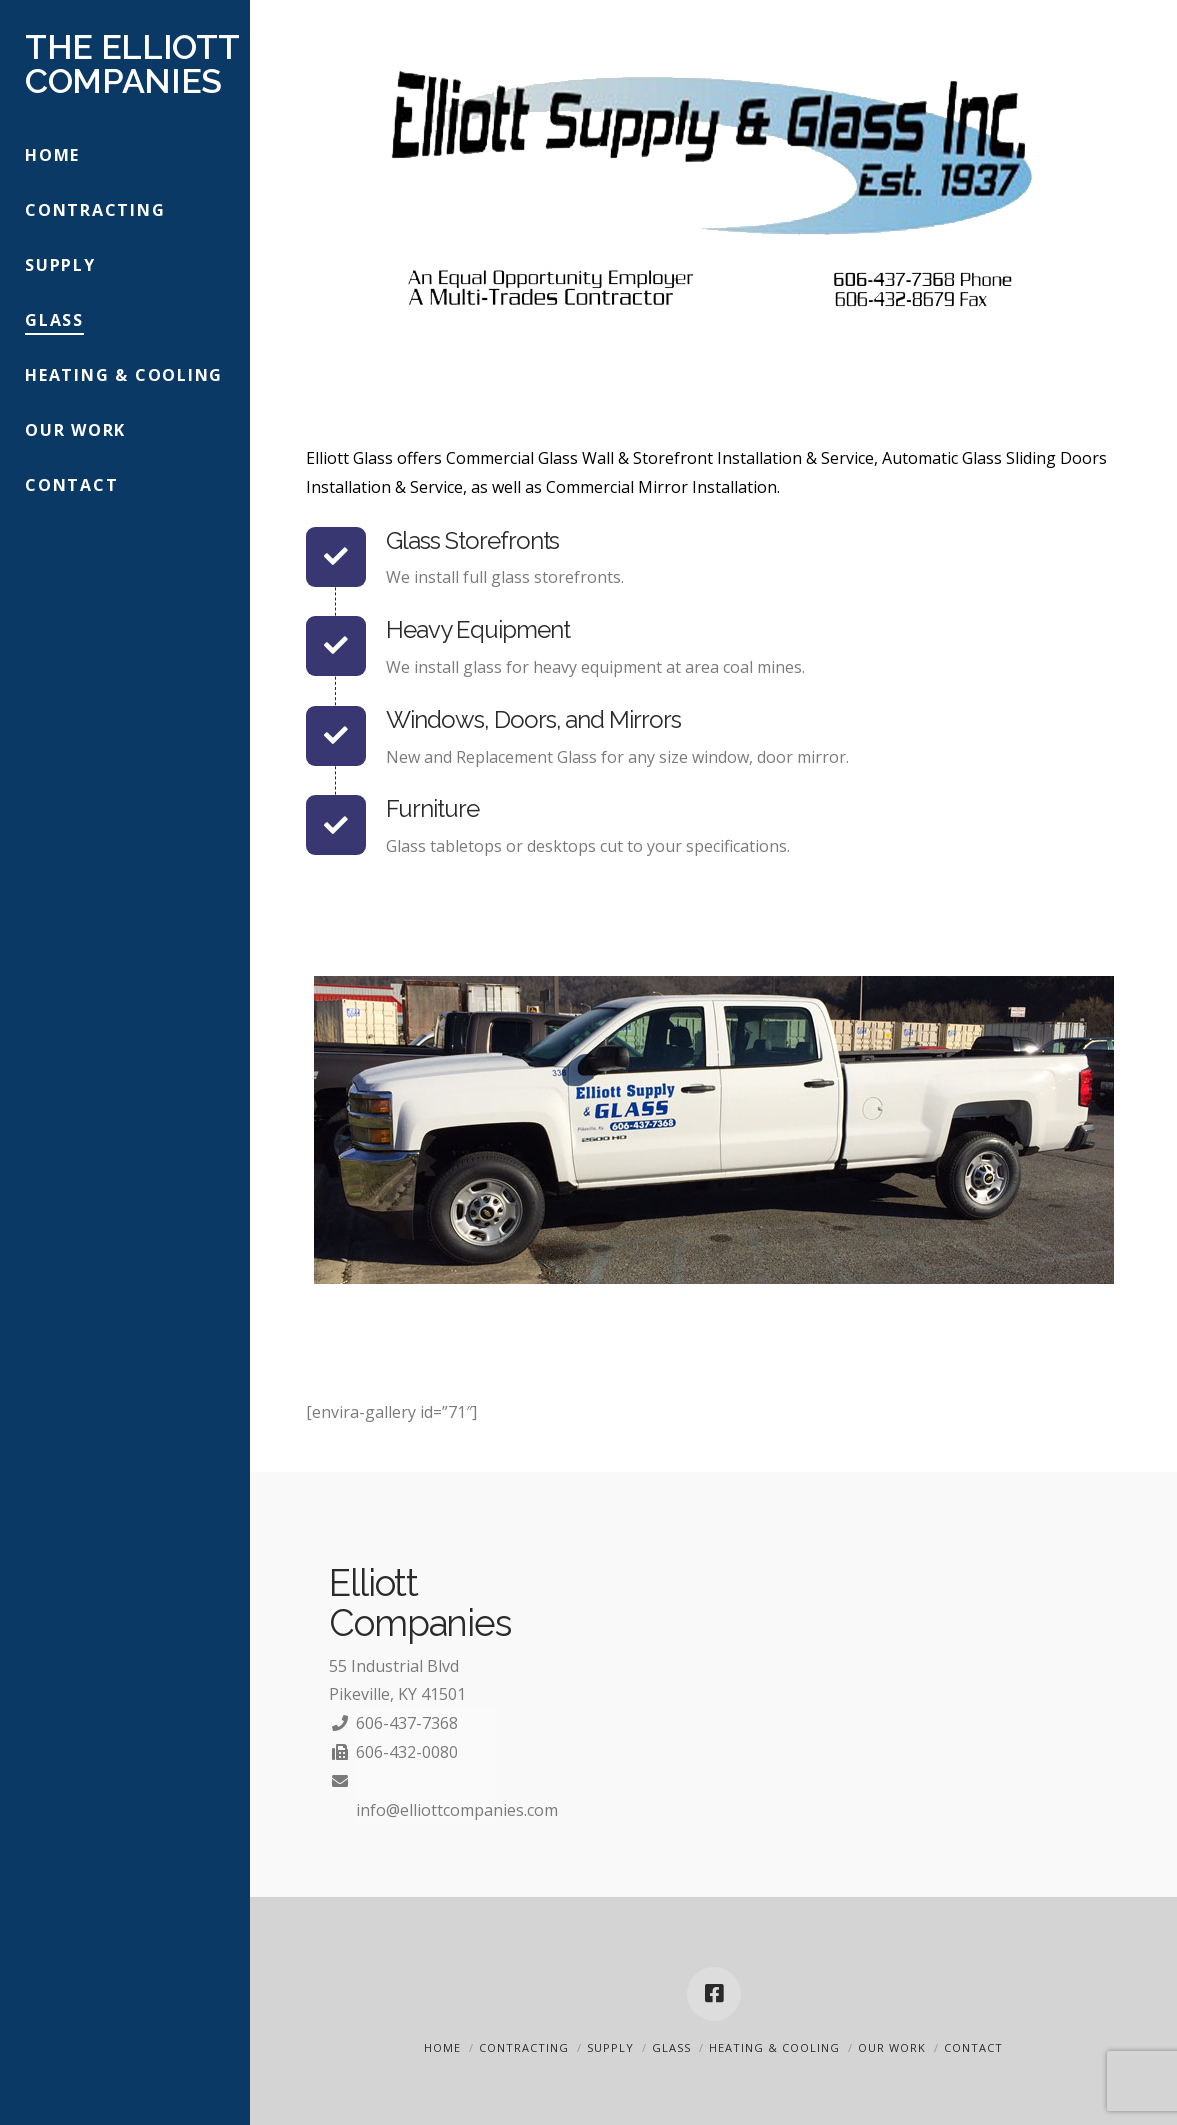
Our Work (892, 2047)
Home (442, 2047)
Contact (973, 2047)
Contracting (524, 2047)
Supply (610, 2047)
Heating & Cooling (774, 2047)
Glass (671, 2047)
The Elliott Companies (131, 64)
